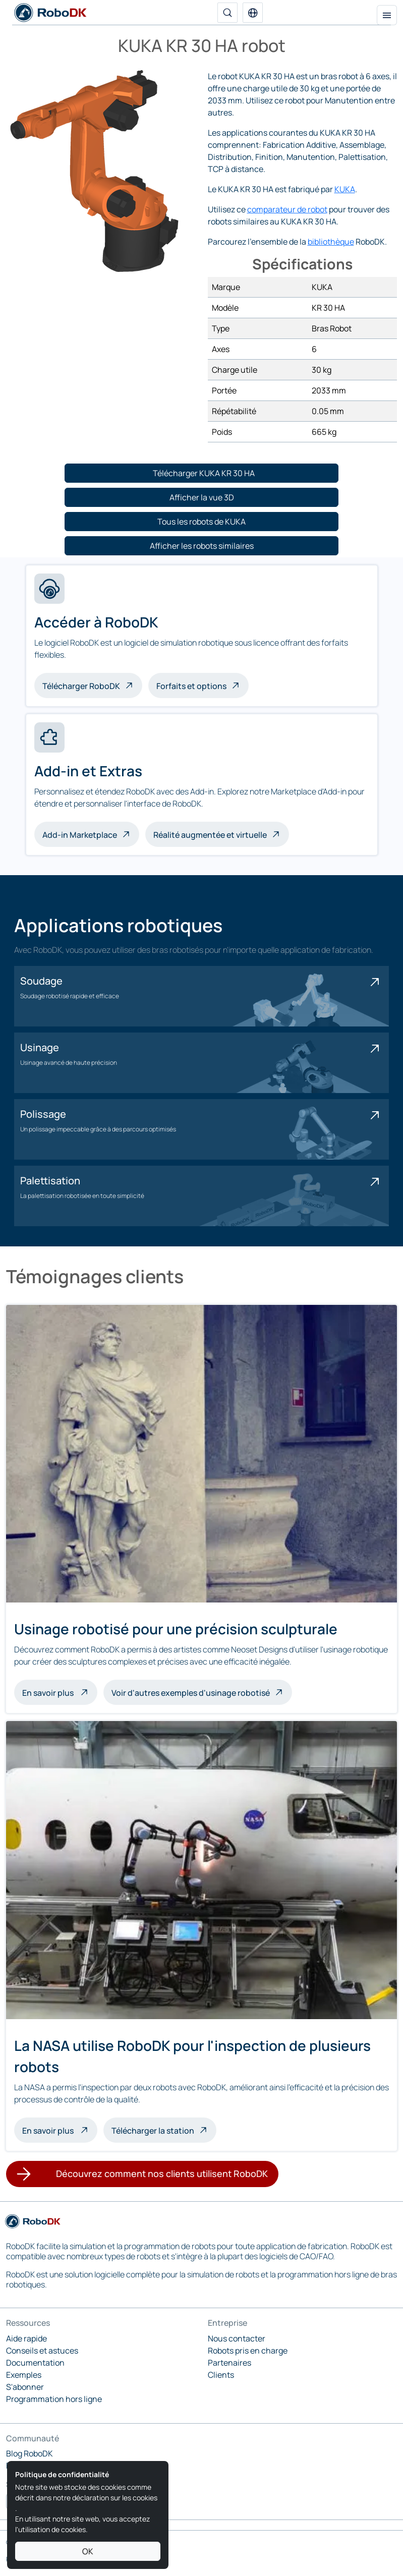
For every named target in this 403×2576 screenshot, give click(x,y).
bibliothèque (331, 241)
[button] (253, 13)
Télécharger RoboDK (81, 686)
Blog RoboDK (29, 2453)
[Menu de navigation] (387, 15)
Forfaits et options (191, 686)
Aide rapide (26, 2338)
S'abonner (25, 2386)
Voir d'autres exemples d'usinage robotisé (190, 1692)
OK (87, 2551)
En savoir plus (59, 1691)
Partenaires (229, 2362)
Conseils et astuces (42, 2350)
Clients (221, 2374)
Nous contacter (236, 2338)
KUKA (344, 189)
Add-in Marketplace (79, 834)
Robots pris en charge (247, 2350)
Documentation (35, 2362)
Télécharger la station (152, 2130)
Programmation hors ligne (54, 2399)
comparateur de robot (287, 209)
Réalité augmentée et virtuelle (210, 834)
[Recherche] (227, 13)
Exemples (23, 2374)
